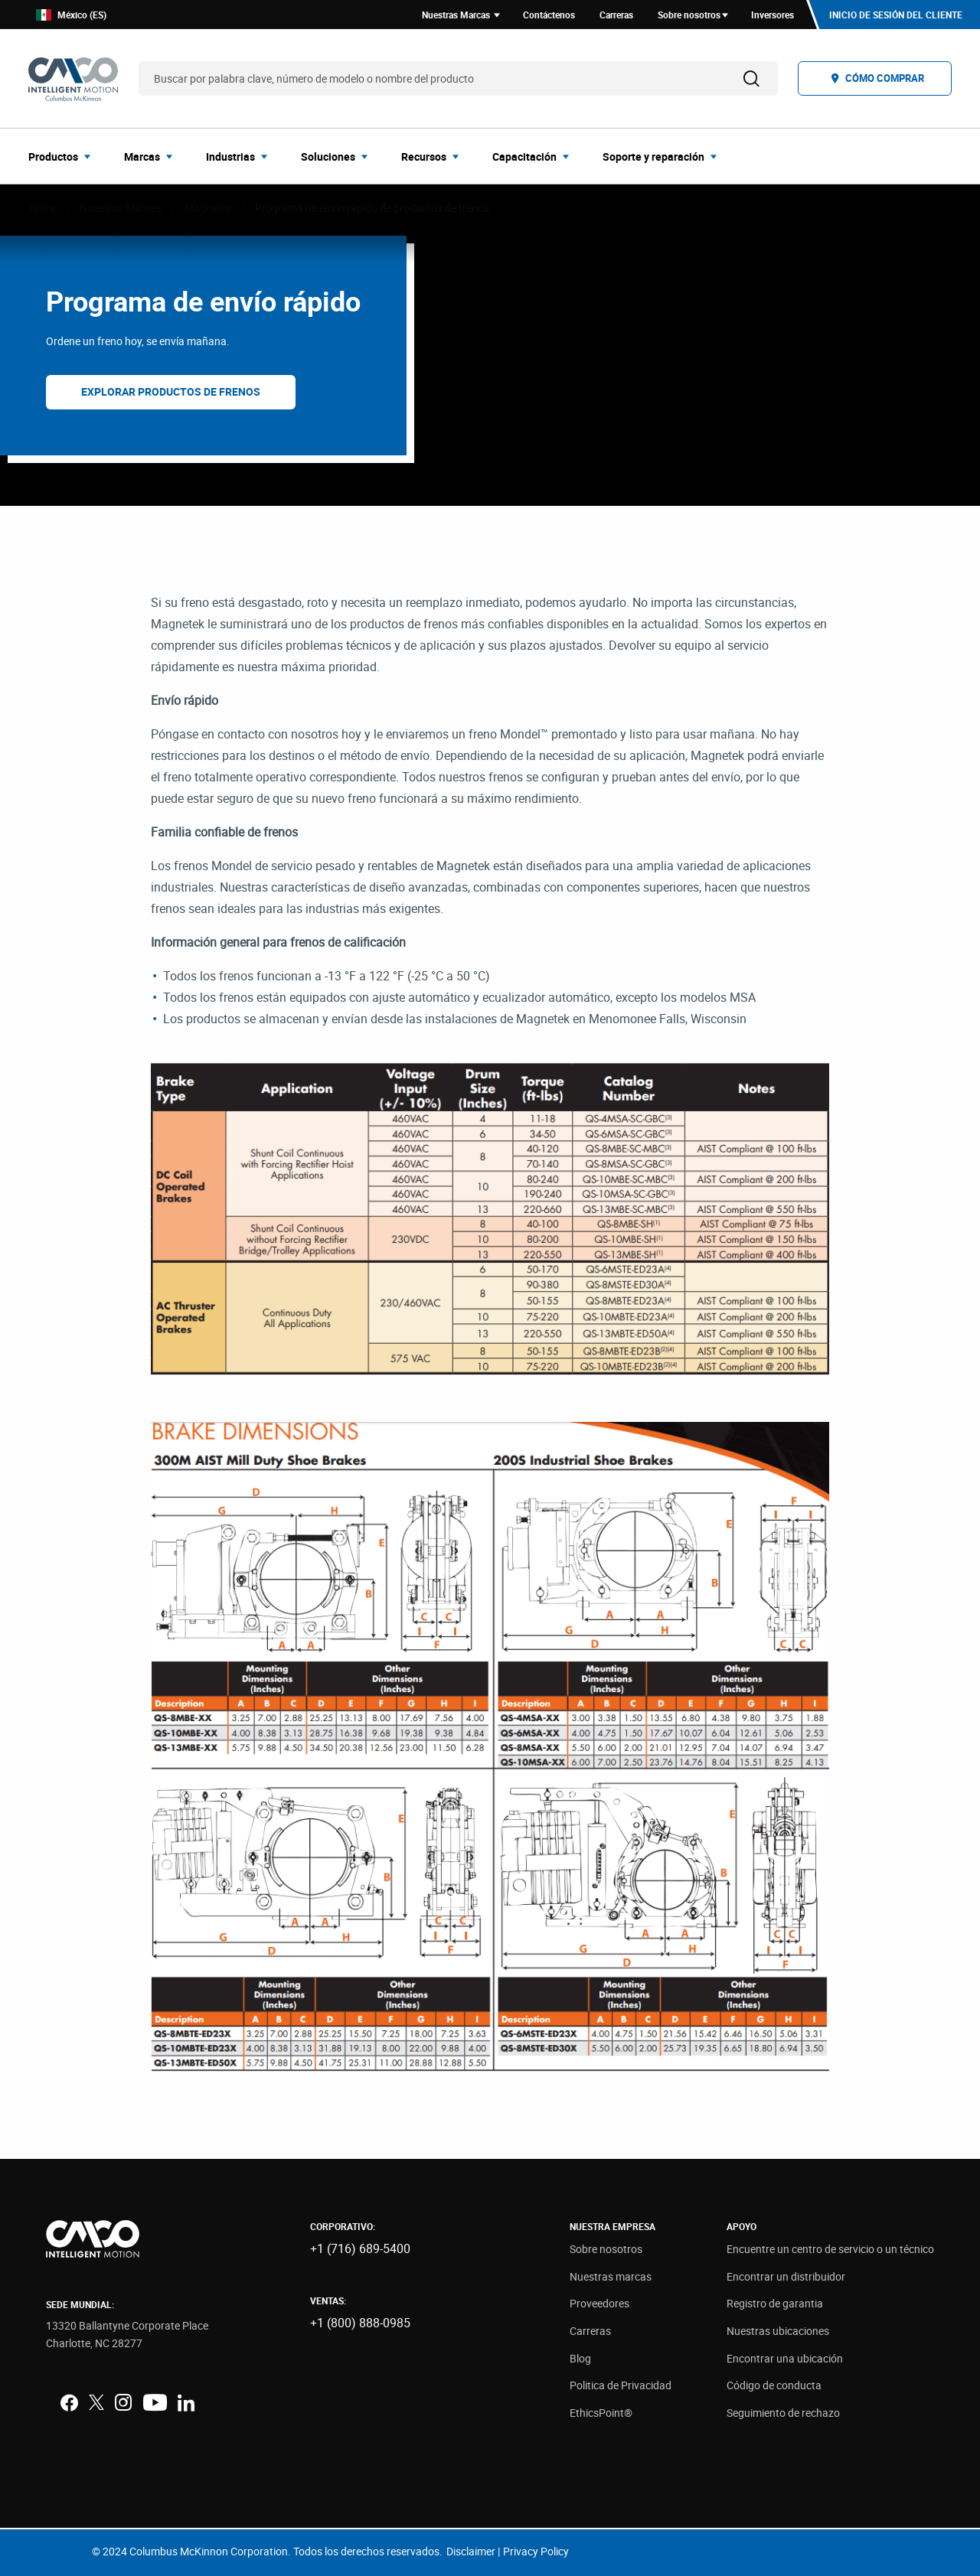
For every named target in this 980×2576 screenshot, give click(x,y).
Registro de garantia (775, 2303)
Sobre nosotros (606, 2249)
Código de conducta (774, 2385)
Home (42, 208)
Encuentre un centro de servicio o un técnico (830, 2249)
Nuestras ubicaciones (778, 2330)
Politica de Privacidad (620, 2385)
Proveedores (599, 2303)
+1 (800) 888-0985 (360, 2322)
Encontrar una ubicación (785, 2358)
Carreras (590, 2330)
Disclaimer (470, 2551)
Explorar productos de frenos (170, 391)
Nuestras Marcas (121, 208)
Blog (580, 2358)
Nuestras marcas (611, 2276)
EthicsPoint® (601, 2412)
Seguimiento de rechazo (783, 2412)
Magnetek (208, 208)
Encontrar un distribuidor (786, 2276)
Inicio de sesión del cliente (895, 14)
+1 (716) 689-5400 (360, 2248)
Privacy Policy (536, 2551)
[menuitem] (64, 156)
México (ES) (71, 15)
